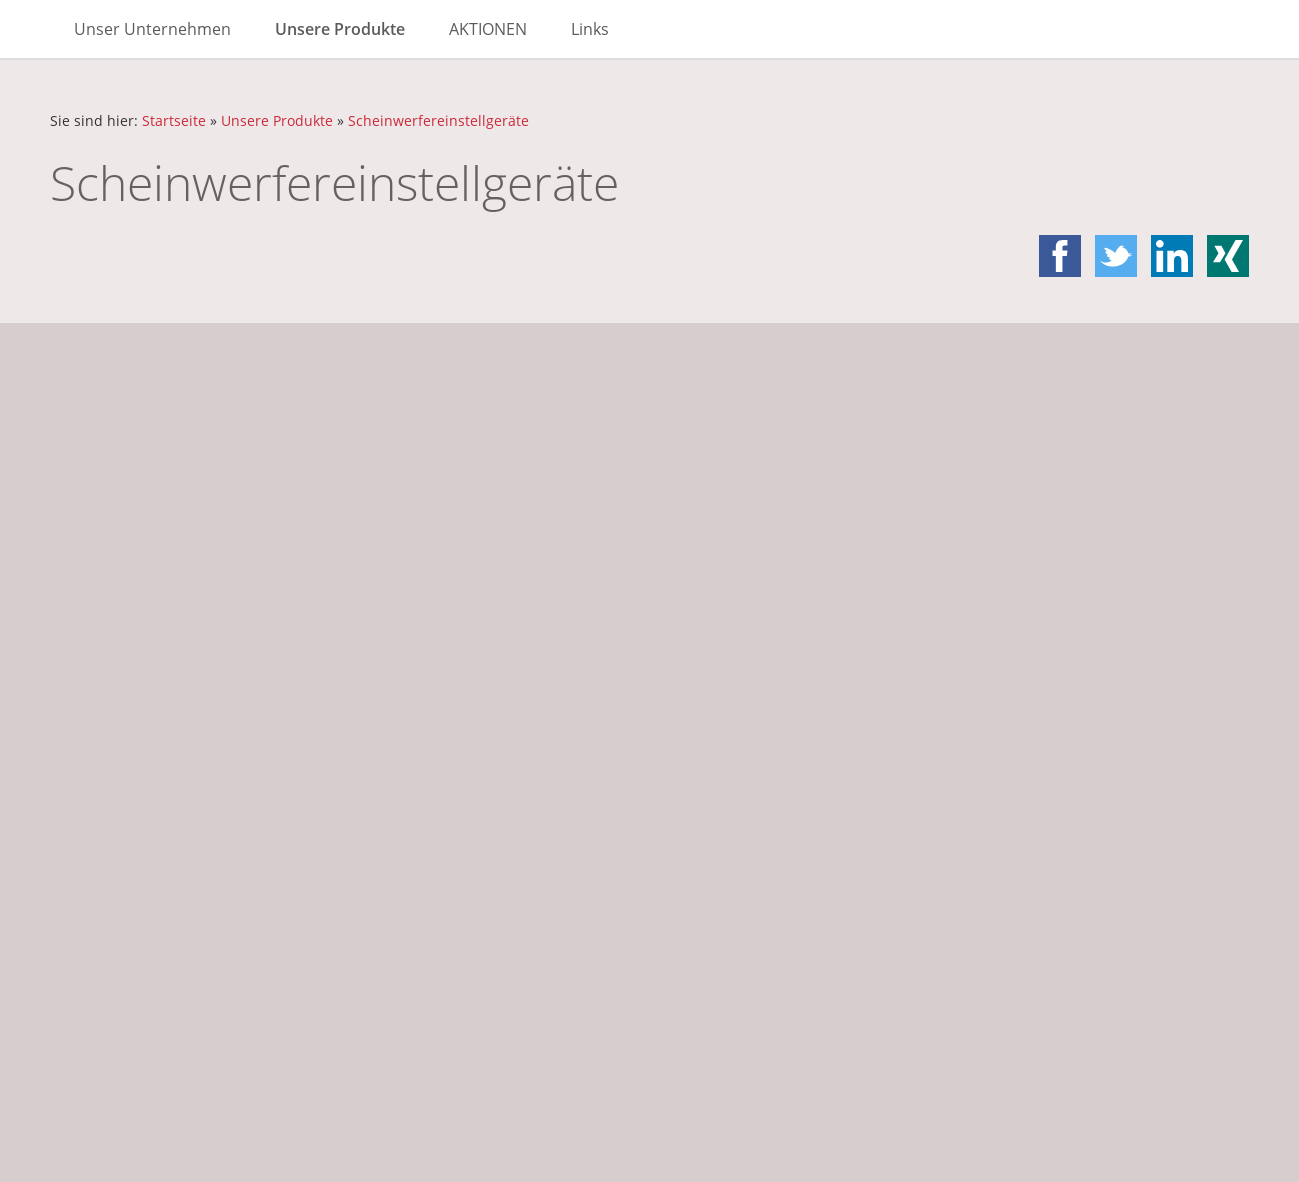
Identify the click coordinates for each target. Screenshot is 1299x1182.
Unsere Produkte (277, 120)
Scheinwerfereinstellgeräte (438, 120)
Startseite (174, 120)
